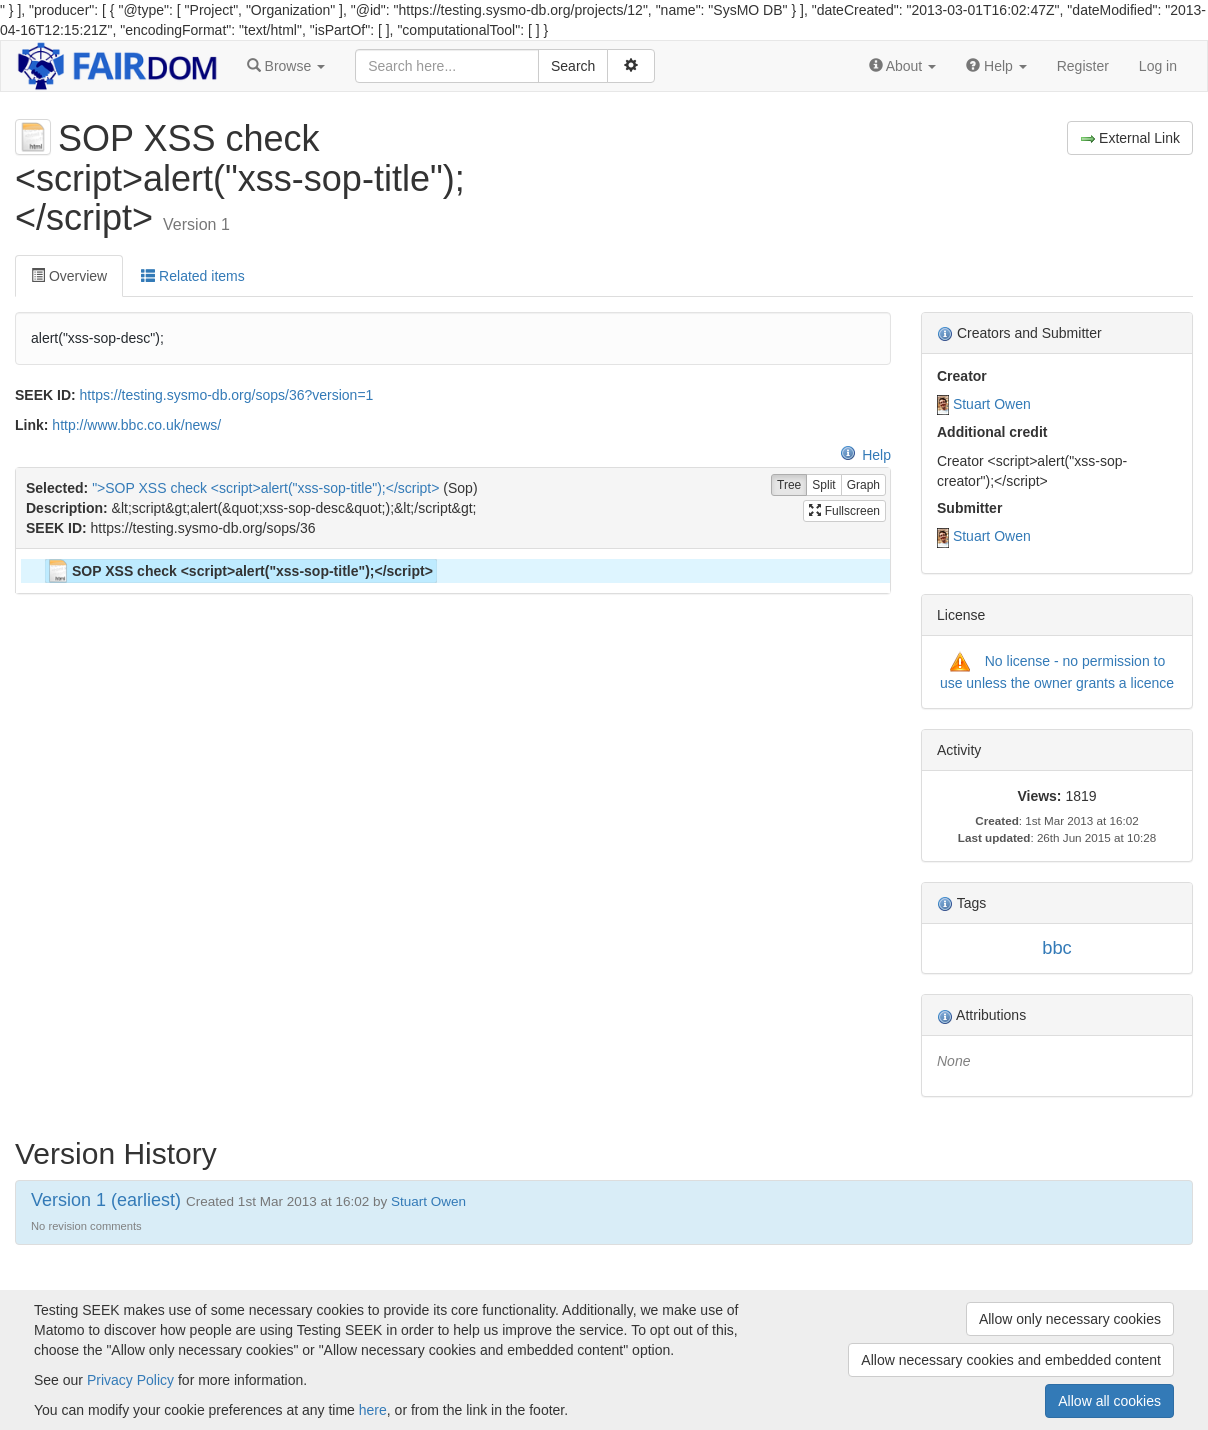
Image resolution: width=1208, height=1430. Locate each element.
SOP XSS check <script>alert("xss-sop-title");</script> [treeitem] (239, 571)
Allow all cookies (1109, 1401)
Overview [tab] (69, 276)
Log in (1158, 66)
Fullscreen (844, 511)
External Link (1130, 138)
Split (823, 485)
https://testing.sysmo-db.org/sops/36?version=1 (227, 395)
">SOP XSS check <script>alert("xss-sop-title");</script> (265, 488)
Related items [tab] (192, 276)
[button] (286, 66)
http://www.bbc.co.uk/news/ (136, 425)
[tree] (452, 571)
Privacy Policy (130, 1380)
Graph (863, 485)
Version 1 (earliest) (106, 1200)
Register (1083, 66)
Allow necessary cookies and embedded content (1011, 1360)
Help (865, 455)
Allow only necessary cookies (1070, 1319)
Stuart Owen (992, 404)
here (373, 1410)
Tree (789, 485)
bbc (1057, 947)
